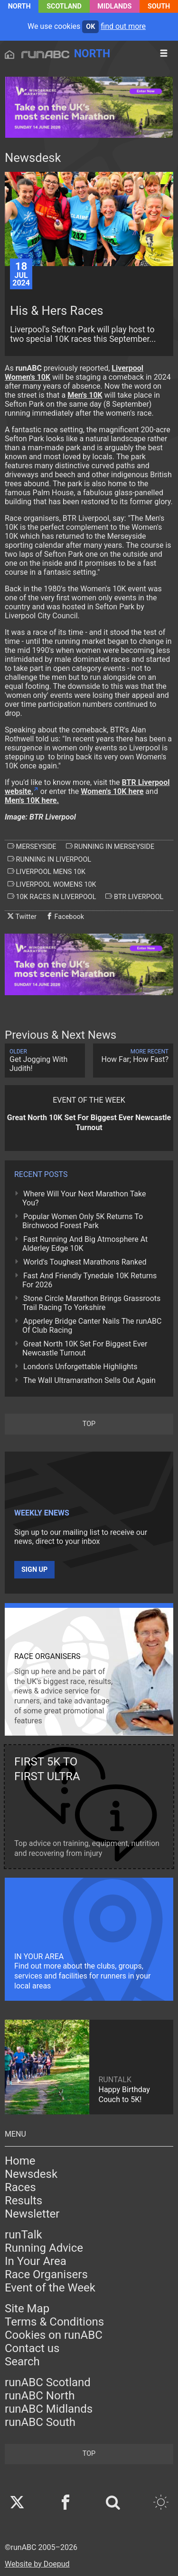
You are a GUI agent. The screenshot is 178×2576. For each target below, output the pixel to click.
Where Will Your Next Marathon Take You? (84, 1198)
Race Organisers (46, 2274)
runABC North (40, 2395)
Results (23, 2200)
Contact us (32, 2348)
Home (20, 2160)
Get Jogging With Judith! (44, 1060)
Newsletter (32, 2213)
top (89, 1424)
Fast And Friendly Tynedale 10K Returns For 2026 (89, 1280)
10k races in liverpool (52, 896)
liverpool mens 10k (46, 871)
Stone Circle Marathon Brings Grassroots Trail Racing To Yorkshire (91, 1303)
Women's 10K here (112, 791)
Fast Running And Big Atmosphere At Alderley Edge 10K (85, 1244)
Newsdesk (31, 2174)
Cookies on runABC (54, 2335)
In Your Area (35, 2261)
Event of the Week (50, 2287)
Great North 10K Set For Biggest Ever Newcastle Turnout (85, 1348)
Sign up (34, 1570)
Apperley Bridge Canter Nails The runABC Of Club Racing (91, 1326)
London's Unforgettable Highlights (80, 1366)
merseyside (32, 846)
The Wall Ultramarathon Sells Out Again (89, 1380)
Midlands (114, 6)
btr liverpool (134, 896)
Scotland (64, 6)
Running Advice (44, 2248)
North (19, 6)
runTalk (23, 2234)
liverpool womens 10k (52, 884)
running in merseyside (110, 846)
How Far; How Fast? (133, 1056)
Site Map (27, 2308)
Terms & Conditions (54, 2321)
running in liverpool (49, 859)
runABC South (40, 2422)
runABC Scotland (48, 2382)
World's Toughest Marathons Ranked (85, 1261)
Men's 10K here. (32, 800)
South (159, 6)
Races (20, 2187)
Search (22, 2361)
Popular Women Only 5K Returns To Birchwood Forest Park (82, 1221)
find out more (123, 26)
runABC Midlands (49, 2409)
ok (90, 27)
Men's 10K (85, 395)
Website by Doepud (37, 2563)
